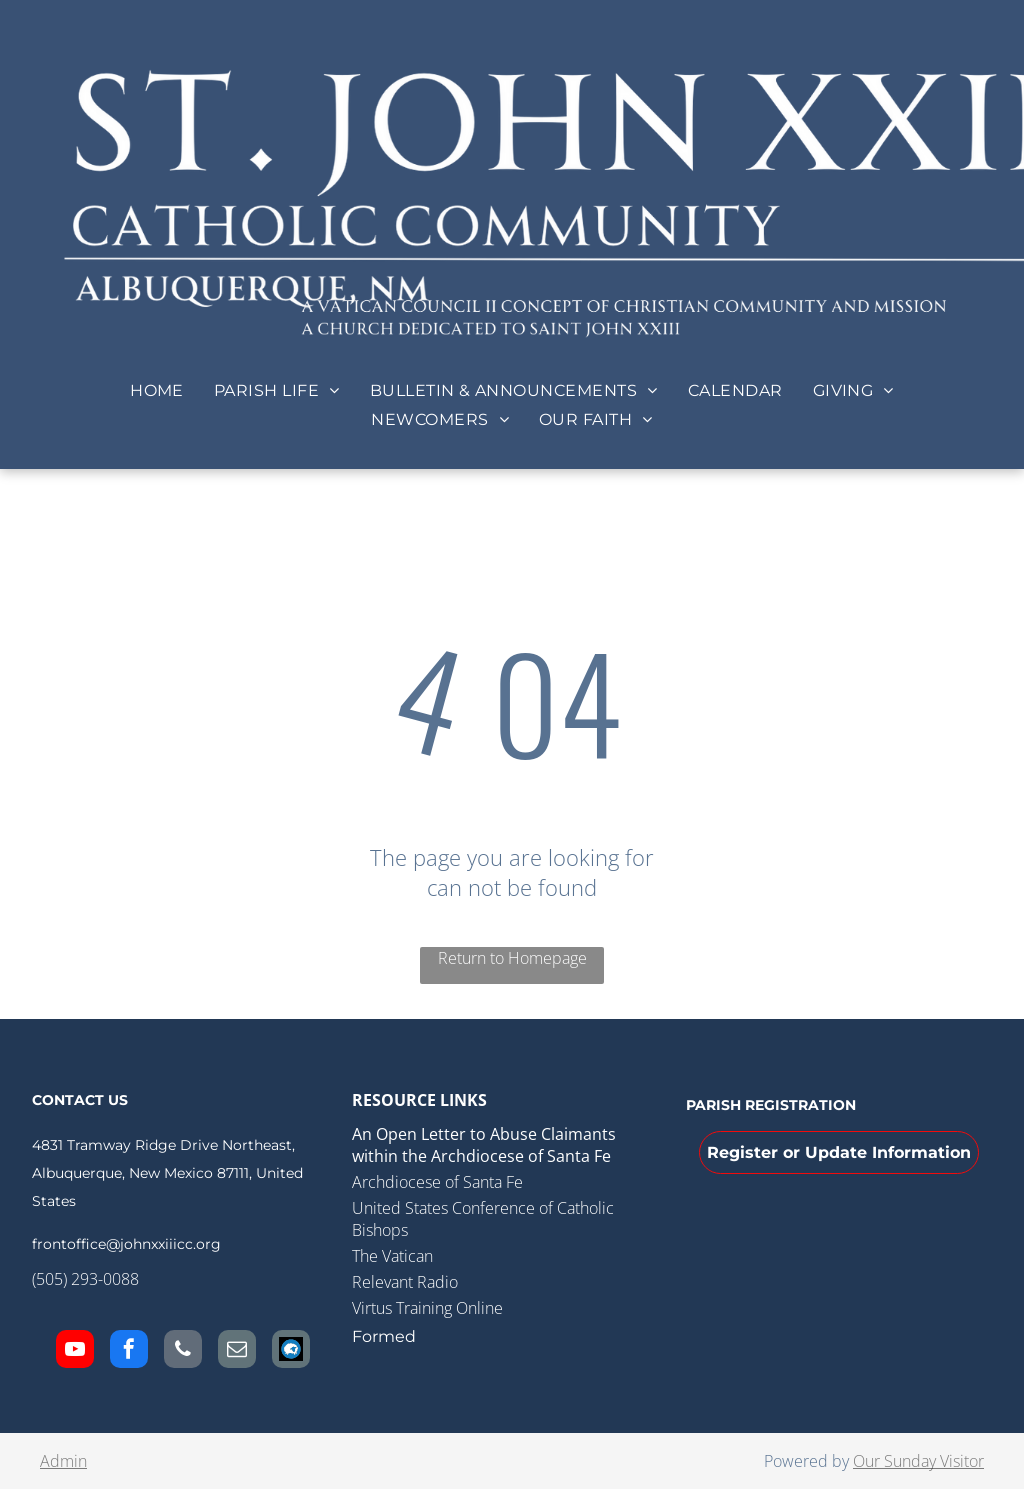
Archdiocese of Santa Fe (437, 1182)
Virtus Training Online (427, 1308)
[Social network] (291, 1351)
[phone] (183, 1351)
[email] (237, 1351)
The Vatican (392, 1256)
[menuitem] (157, 390)
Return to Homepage (512, 958)
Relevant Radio (405, 1282)
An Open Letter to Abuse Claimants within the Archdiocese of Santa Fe (484, 1145)
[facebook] (129, 1351)
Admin (63, 1461)
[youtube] (75, 1351)
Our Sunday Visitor (918, 1461)
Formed (384, 1336)
